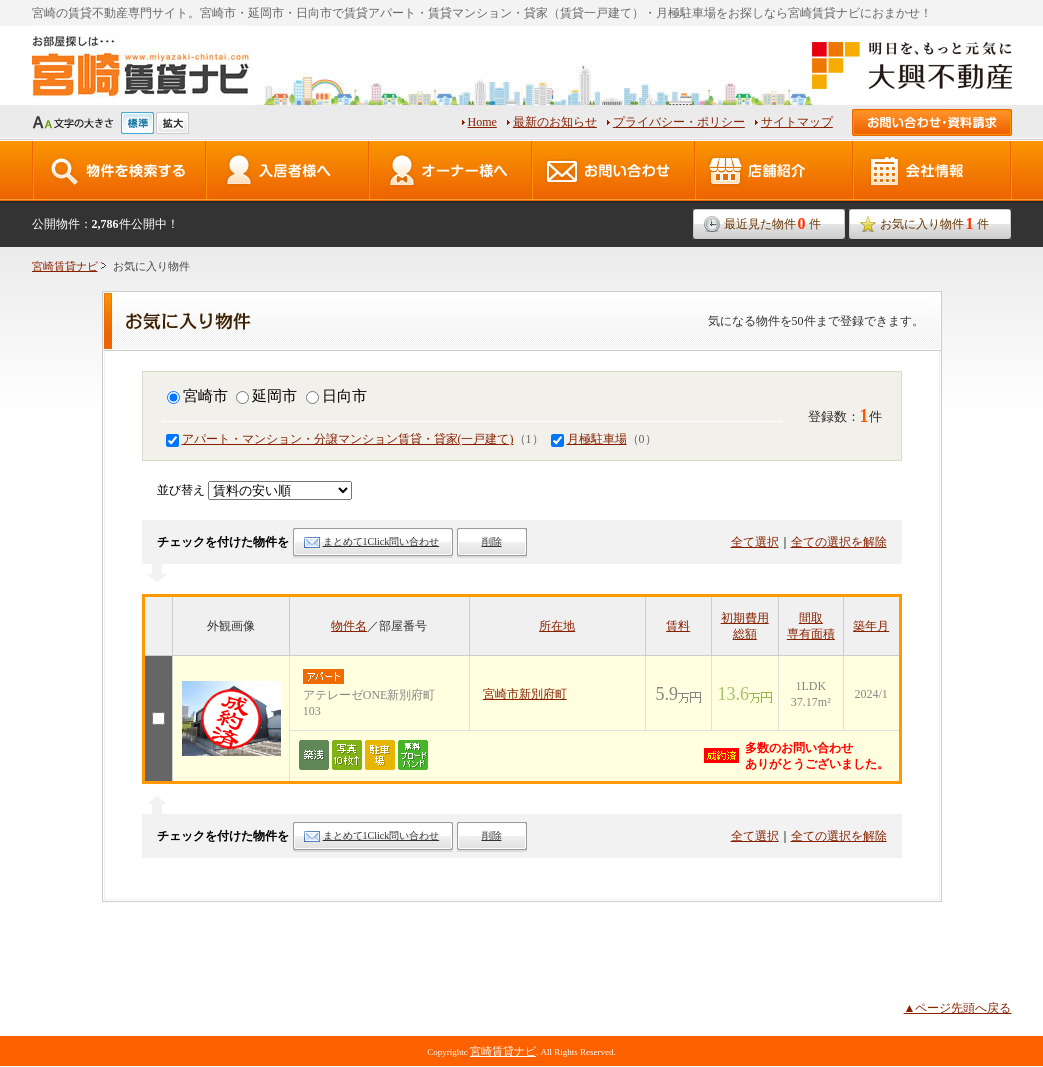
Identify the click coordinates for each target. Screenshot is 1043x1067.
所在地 (557, 626)
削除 (492, 541)
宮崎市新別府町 (525, 694)
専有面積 (811, 634)
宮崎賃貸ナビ (65, 266)
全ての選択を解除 (839, 542)
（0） (604, 439)
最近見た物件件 (772, 223)
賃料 (678, 626)
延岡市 (266, 396)
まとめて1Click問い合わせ (381, 541)
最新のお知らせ (555, 122)
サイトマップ (797, 122)
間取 (811, 618)
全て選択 (755, 542)
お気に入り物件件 (934, 223)
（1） (355, 439)
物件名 (349, 626)
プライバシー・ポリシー (679, 122)
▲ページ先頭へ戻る (958, 1008)
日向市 (336, 396)
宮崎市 (197, 396)
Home (482, 122)
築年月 (871, 626)
